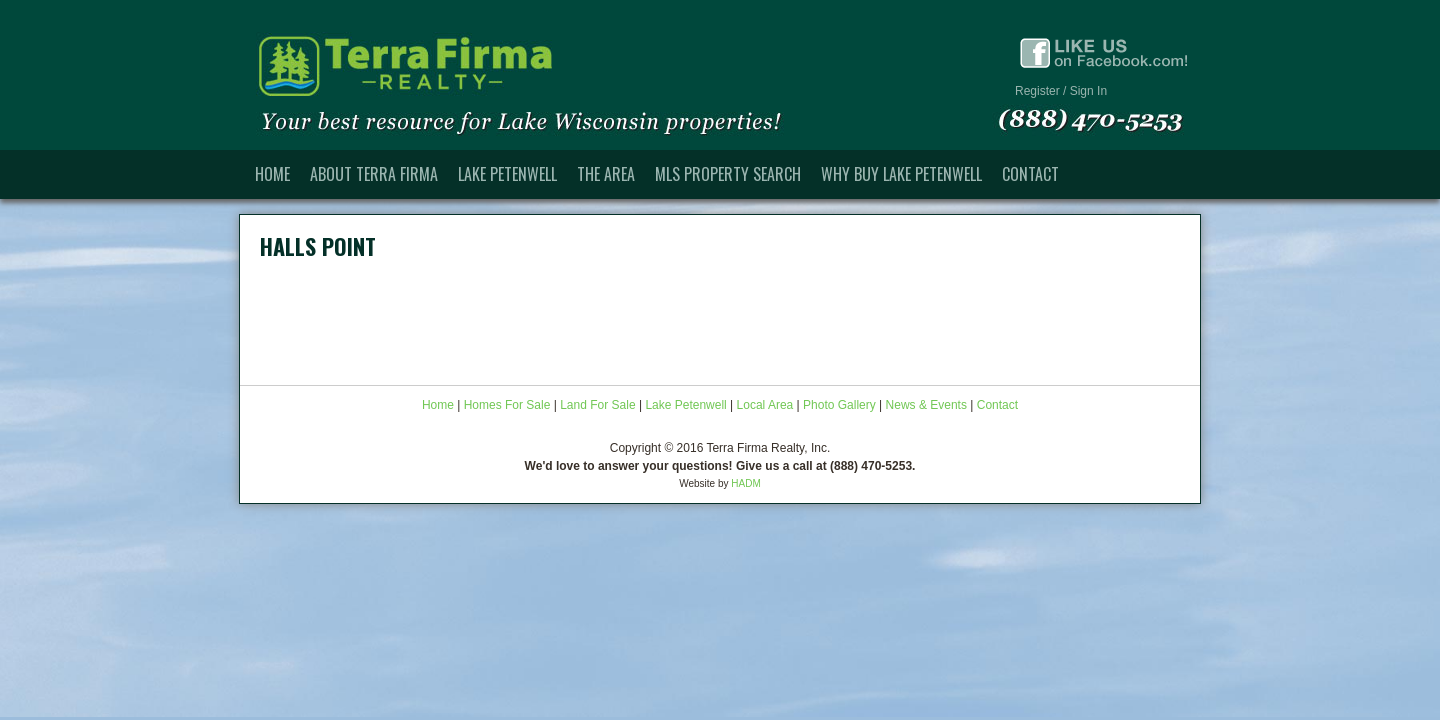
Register (1037, 91)
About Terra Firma (374, 174)
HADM (745, 483)
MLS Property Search (728, 174)
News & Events (926, 405)
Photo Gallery (839, 405)
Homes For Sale (507, 405)
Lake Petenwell (507, 174)
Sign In (1088, 91)
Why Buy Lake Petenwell (901, 174)
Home (272, 174)
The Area (606, 174)
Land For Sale (597, 405)
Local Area (765, 405)
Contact (1030, 174)
